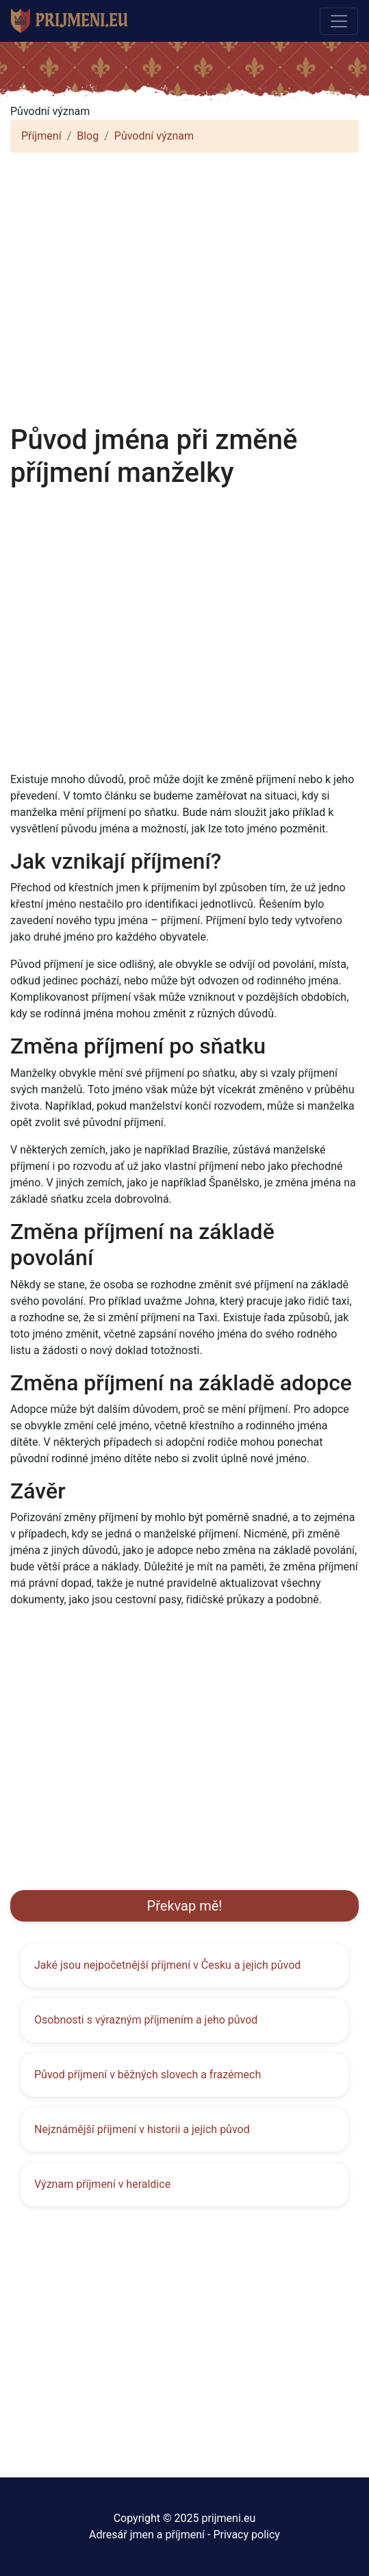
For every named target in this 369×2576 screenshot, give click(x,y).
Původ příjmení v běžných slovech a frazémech (147, 2074)
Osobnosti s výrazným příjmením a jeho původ (145, 2019)
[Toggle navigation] (339, 21)
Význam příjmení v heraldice (102, 2184)
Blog (88, 135)
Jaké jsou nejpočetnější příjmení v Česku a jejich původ (167, 1965)
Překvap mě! (184, 1906)
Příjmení (41, 135)
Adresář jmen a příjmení (147, 2534)
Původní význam (154, 135)
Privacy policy (246, 2534)
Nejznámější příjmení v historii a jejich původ (142, 2129)
